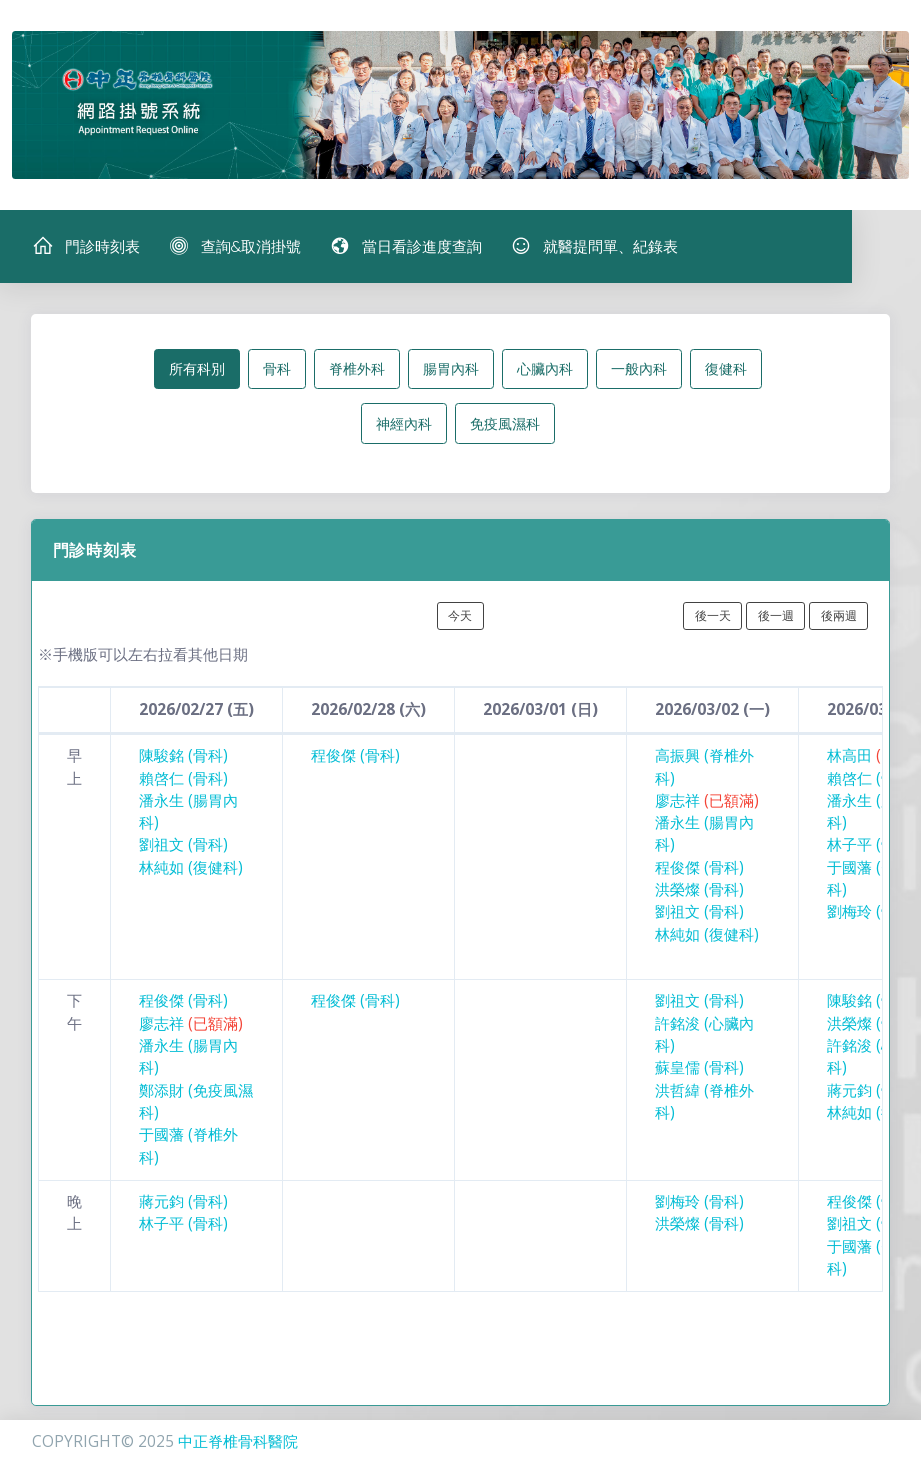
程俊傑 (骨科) (355, 757)
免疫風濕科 (505, 425)
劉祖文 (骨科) (183, 847)
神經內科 (404, 425)
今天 (460, 617)
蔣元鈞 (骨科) (871, 1092)
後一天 (713, 617)
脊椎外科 (357, 370)
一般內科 (639, 370)
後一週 (776, 617)
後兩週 (839, 617)
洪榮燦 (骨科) (699, 891)
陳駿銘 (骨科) (183, 757)
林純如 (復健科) (191, 869)
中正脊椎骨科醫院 (238, 1441)
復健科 (726, 370)
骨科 (277, 370)
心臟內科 (545, 370)
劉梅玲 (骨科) (871, 914)
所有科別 (197, 370)
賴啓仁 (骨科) (183, 780)
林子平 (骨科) (871, 847)
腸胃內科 (451, 370)
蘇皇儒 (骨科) (699, 1070)
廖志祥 (707, 802)
